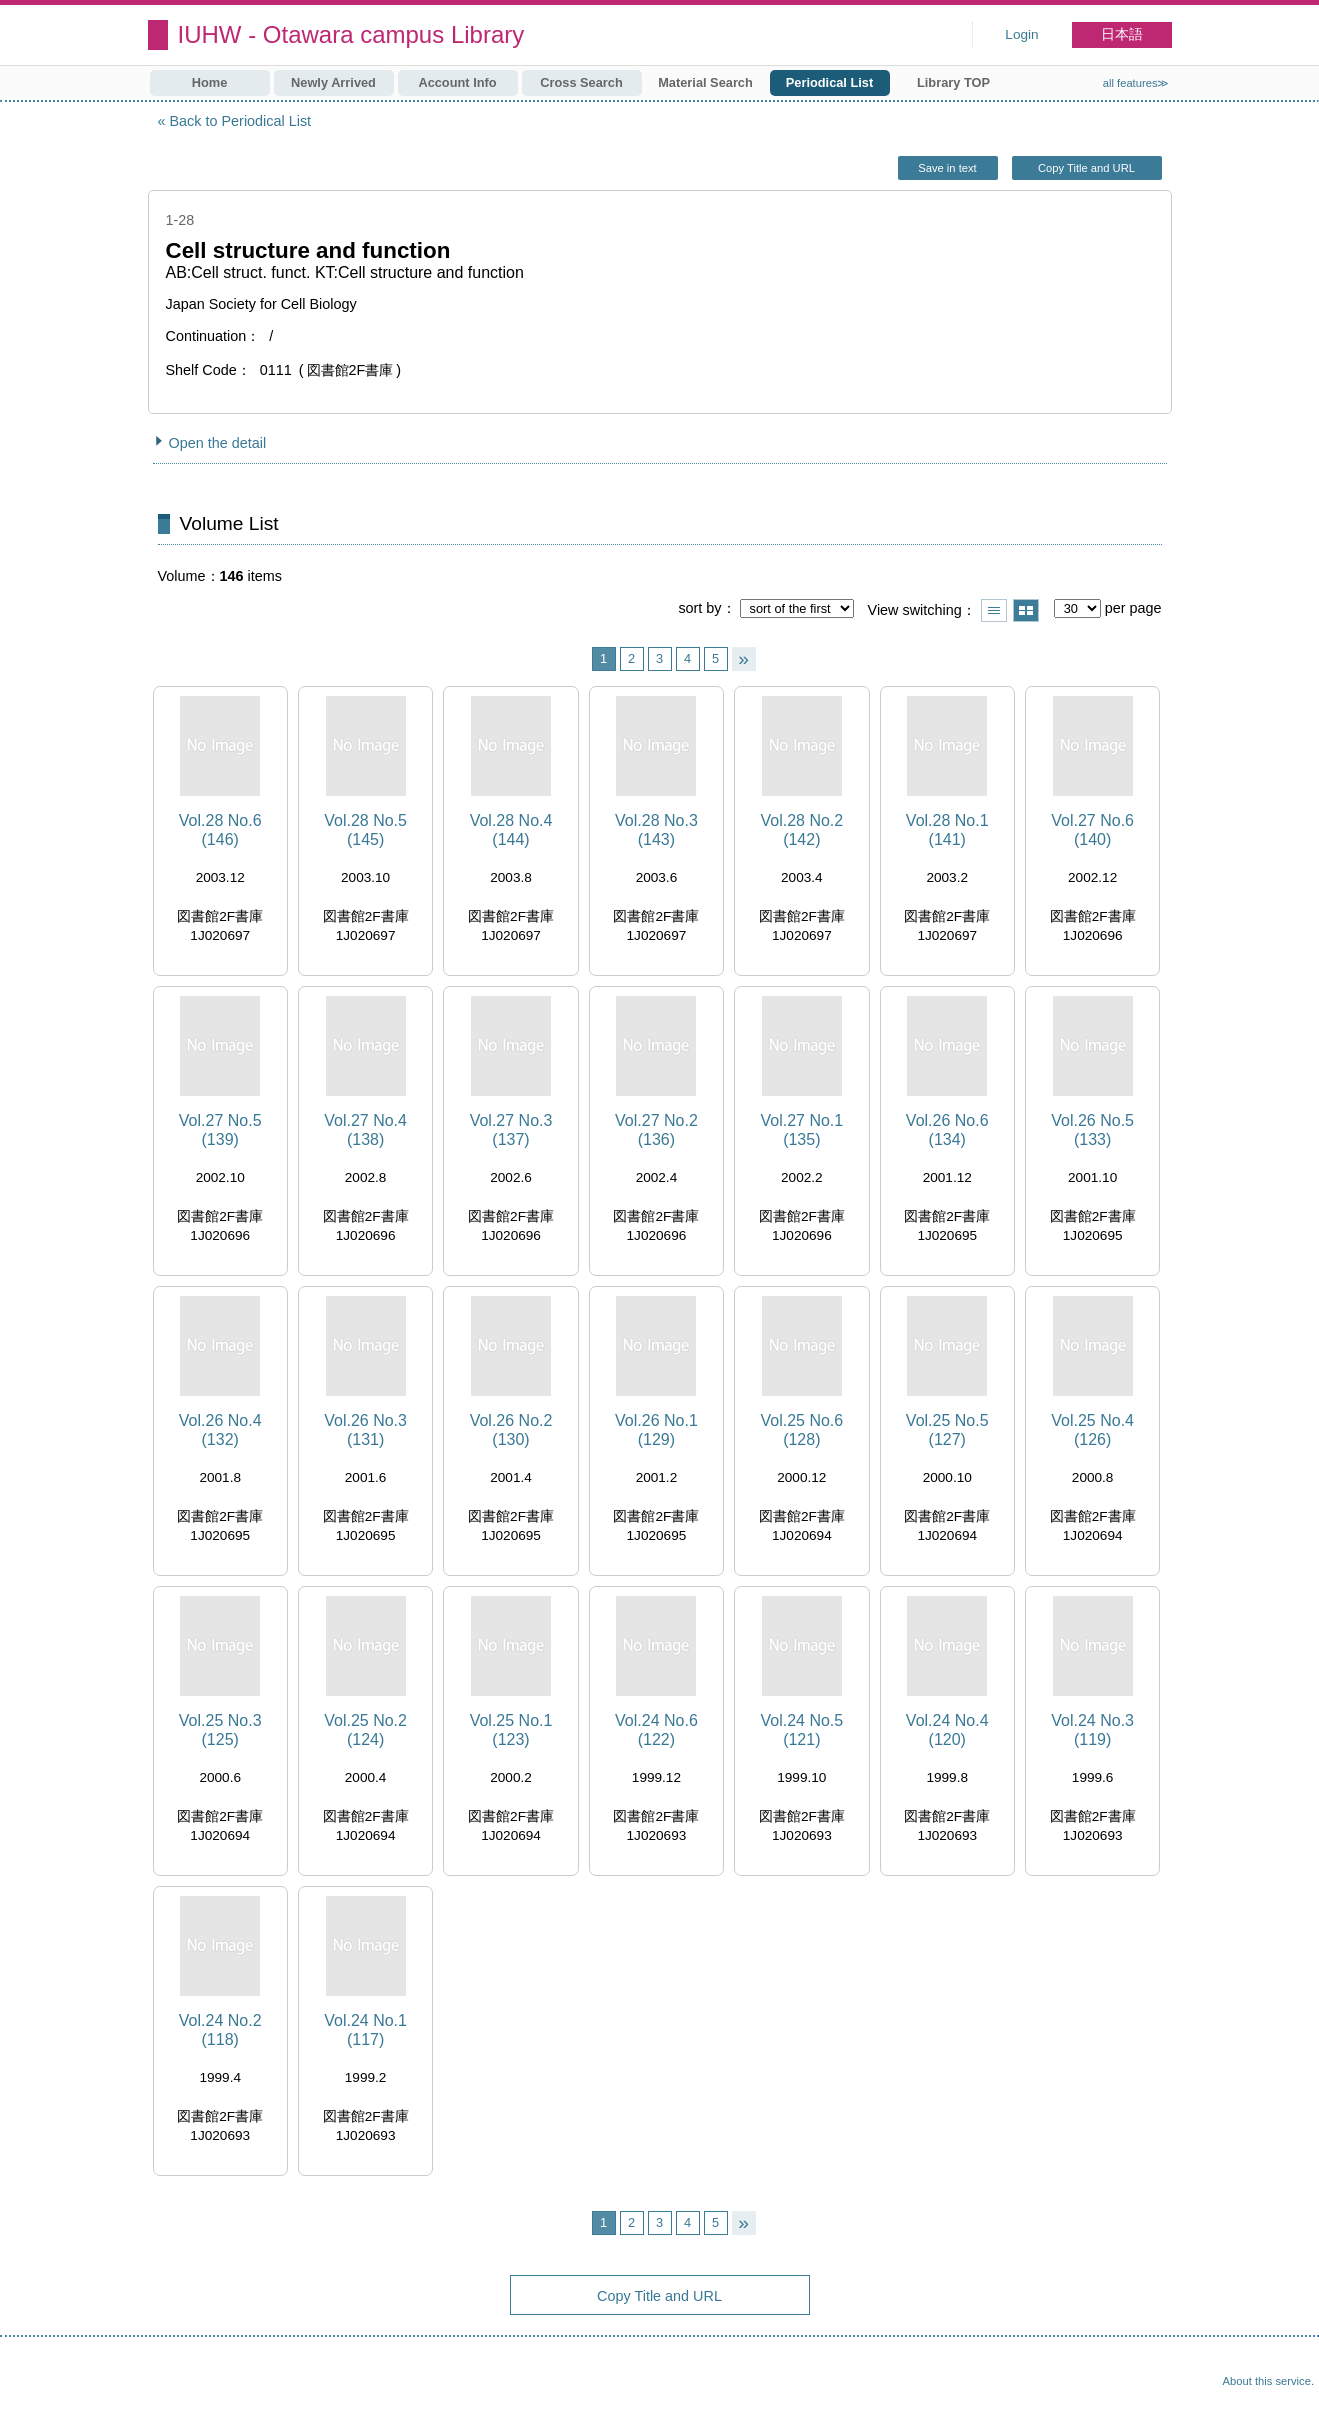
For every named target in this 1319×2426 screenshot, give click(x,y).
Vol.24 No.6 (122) (656, 1730)
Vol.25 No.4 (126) (1092, 1430)
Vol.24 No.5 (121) (801, 1730)
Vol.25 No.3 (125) (220, 1730)
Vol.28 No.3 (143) (656, 830)
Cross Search (581, 82)
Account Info (457, 82)
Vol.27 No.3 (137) (511, 1130)
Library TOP (953, 82)
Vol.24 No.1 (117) (365, 2030)
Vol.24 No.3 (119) (1092, 1730)
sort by (699, 608)
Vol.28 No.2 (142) (801, 830)
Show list (994, 610)
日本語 (1122, 34)
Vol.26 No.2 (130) (511, 1430)
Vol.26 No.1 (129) (656, 1430)
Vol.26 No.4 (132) (220, 1430)
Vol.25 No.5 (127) (947, 1430)
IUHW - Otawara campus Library (351, 34)
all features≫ (1136, 83)
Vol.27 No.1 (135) (801, 1130)
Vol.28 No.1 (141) (947, 830)
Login (1021, 34)
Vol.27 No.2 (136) (656, 1130)
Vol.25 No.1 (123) (511, 1730)
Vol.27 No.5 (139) (220, 1130)
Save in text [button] (947, 168)
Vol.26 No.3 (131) (365, 1430)
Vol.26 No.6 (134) (947, 1130)
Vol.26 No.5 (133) (1092, 1130)
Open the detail (218, 443)
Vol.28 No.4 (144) (511, 830)
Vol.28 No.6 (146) (220, 830)
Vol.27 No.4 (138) (365, 1130)
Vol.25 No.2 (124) (365, 1730)
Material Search (705, 82)
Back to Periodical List (241, 121)
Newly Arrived (333, 82)
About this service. (1268, 2381)
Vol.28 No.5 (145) (365, 830)
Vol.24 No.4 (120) (947, 1730)
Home (210, 82)
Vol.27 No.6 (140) (1092, 830)
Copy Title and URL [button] (1086, 168)
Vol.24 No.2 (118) (220, 2030)
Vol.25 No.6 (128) (801, 1430)
